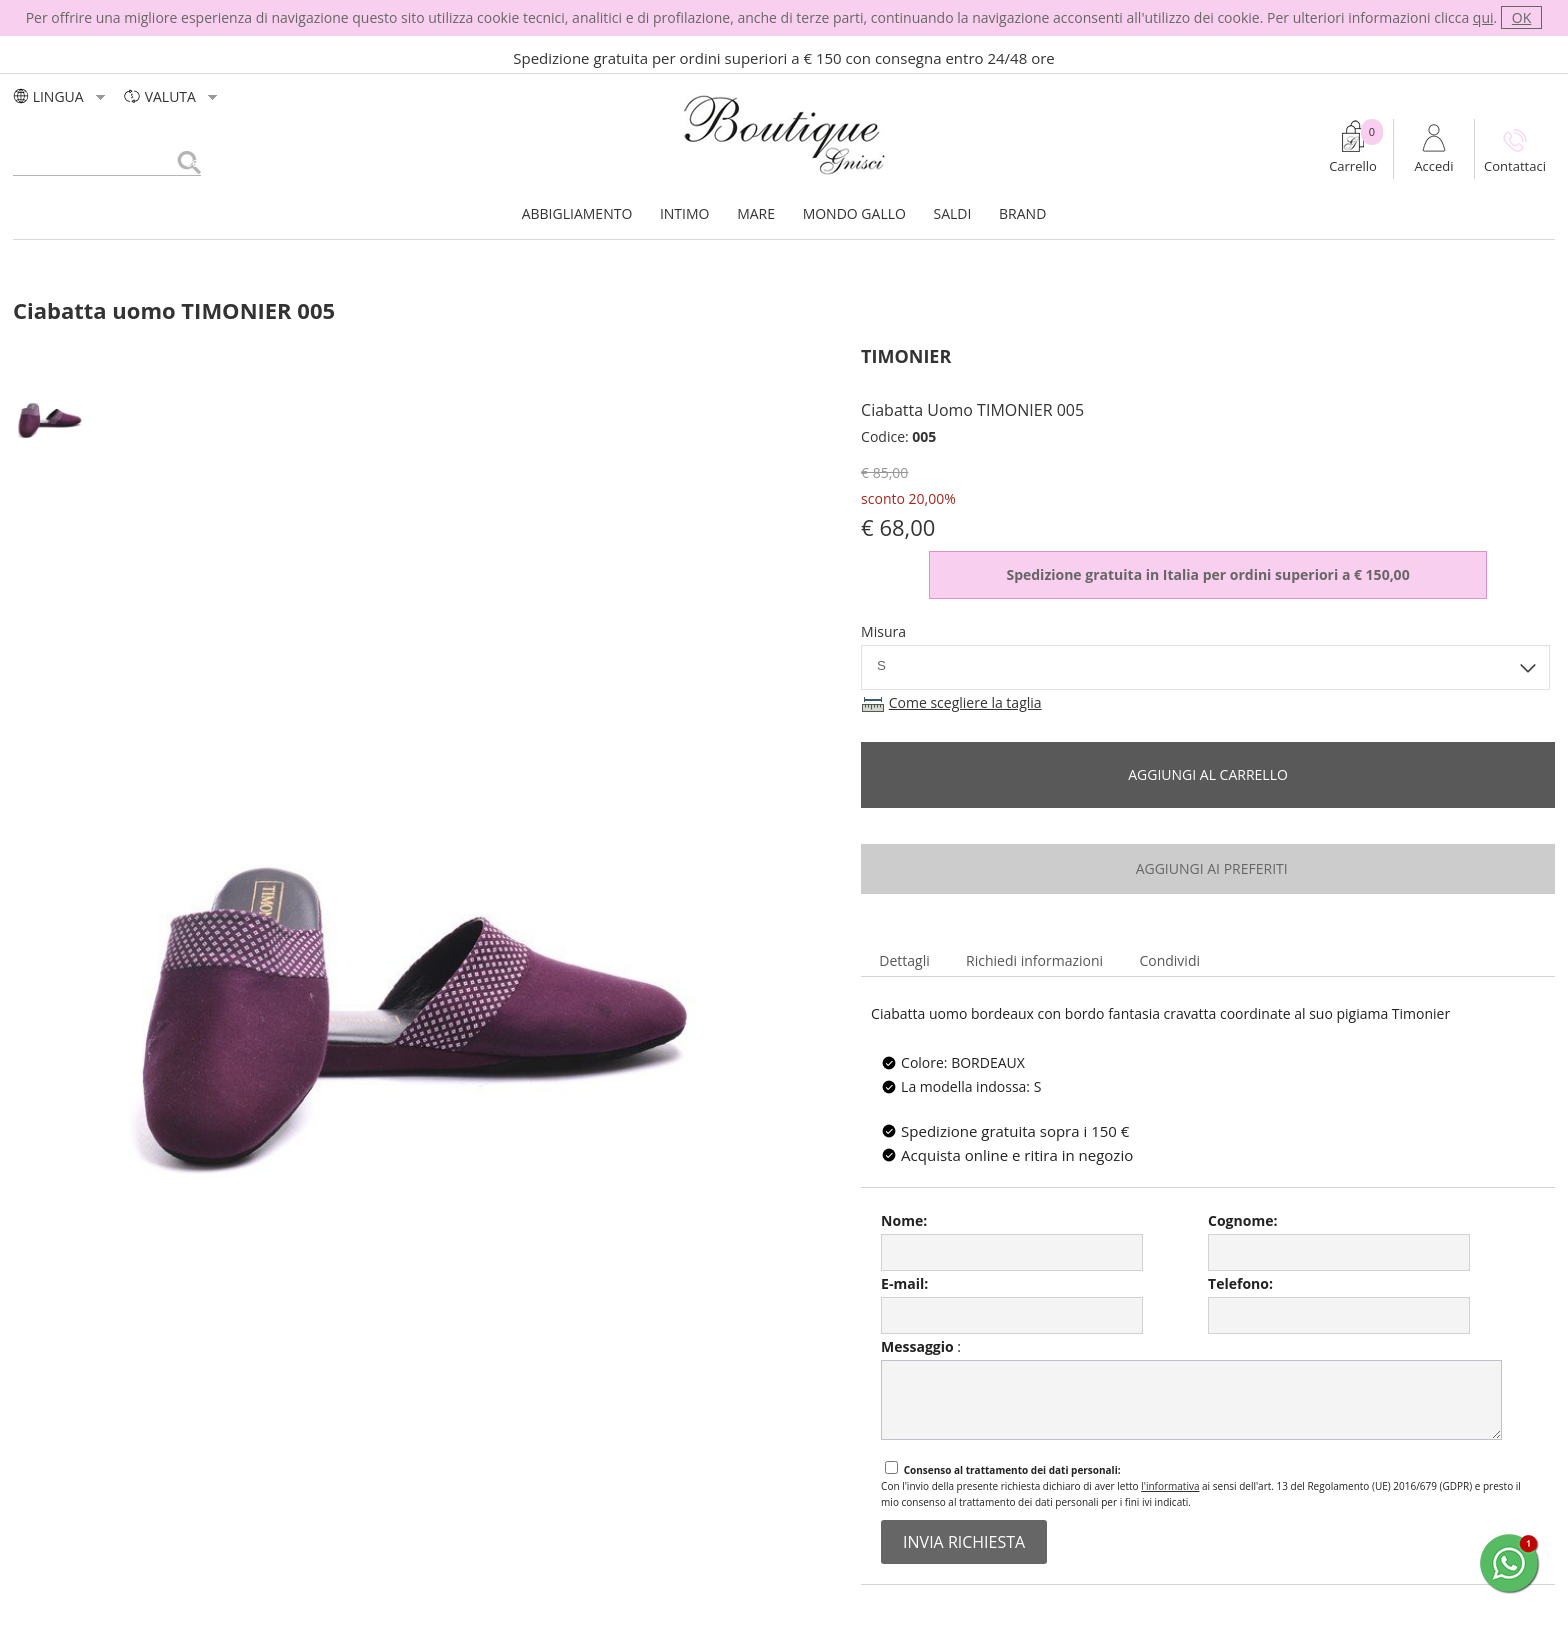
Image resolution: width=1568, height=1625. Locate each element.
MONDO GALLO (854, 213)
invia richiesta (964, 1542)
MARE (756, 213)
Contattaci (1515, 166)
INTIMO (685, 213)
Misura (883, 631)
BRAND (1022, 213)
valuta (172, 96)
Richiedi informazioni (1034, 960)
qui (1483, 17)
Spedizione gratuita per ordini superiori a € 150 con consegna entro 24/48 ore (784, 58)
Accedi (1433, 166)
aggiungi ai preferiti (1207, 868)
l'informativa (1170, 1486)
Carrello (1353, 166)
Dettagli (904, 960)
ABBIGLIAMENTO (577, 213)
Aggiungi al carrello (1208, 774)
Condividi (1169, 960)
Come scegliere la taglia (965, 702)
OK (1521, 17)
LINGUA (61, 96)
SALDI (953, 213)
